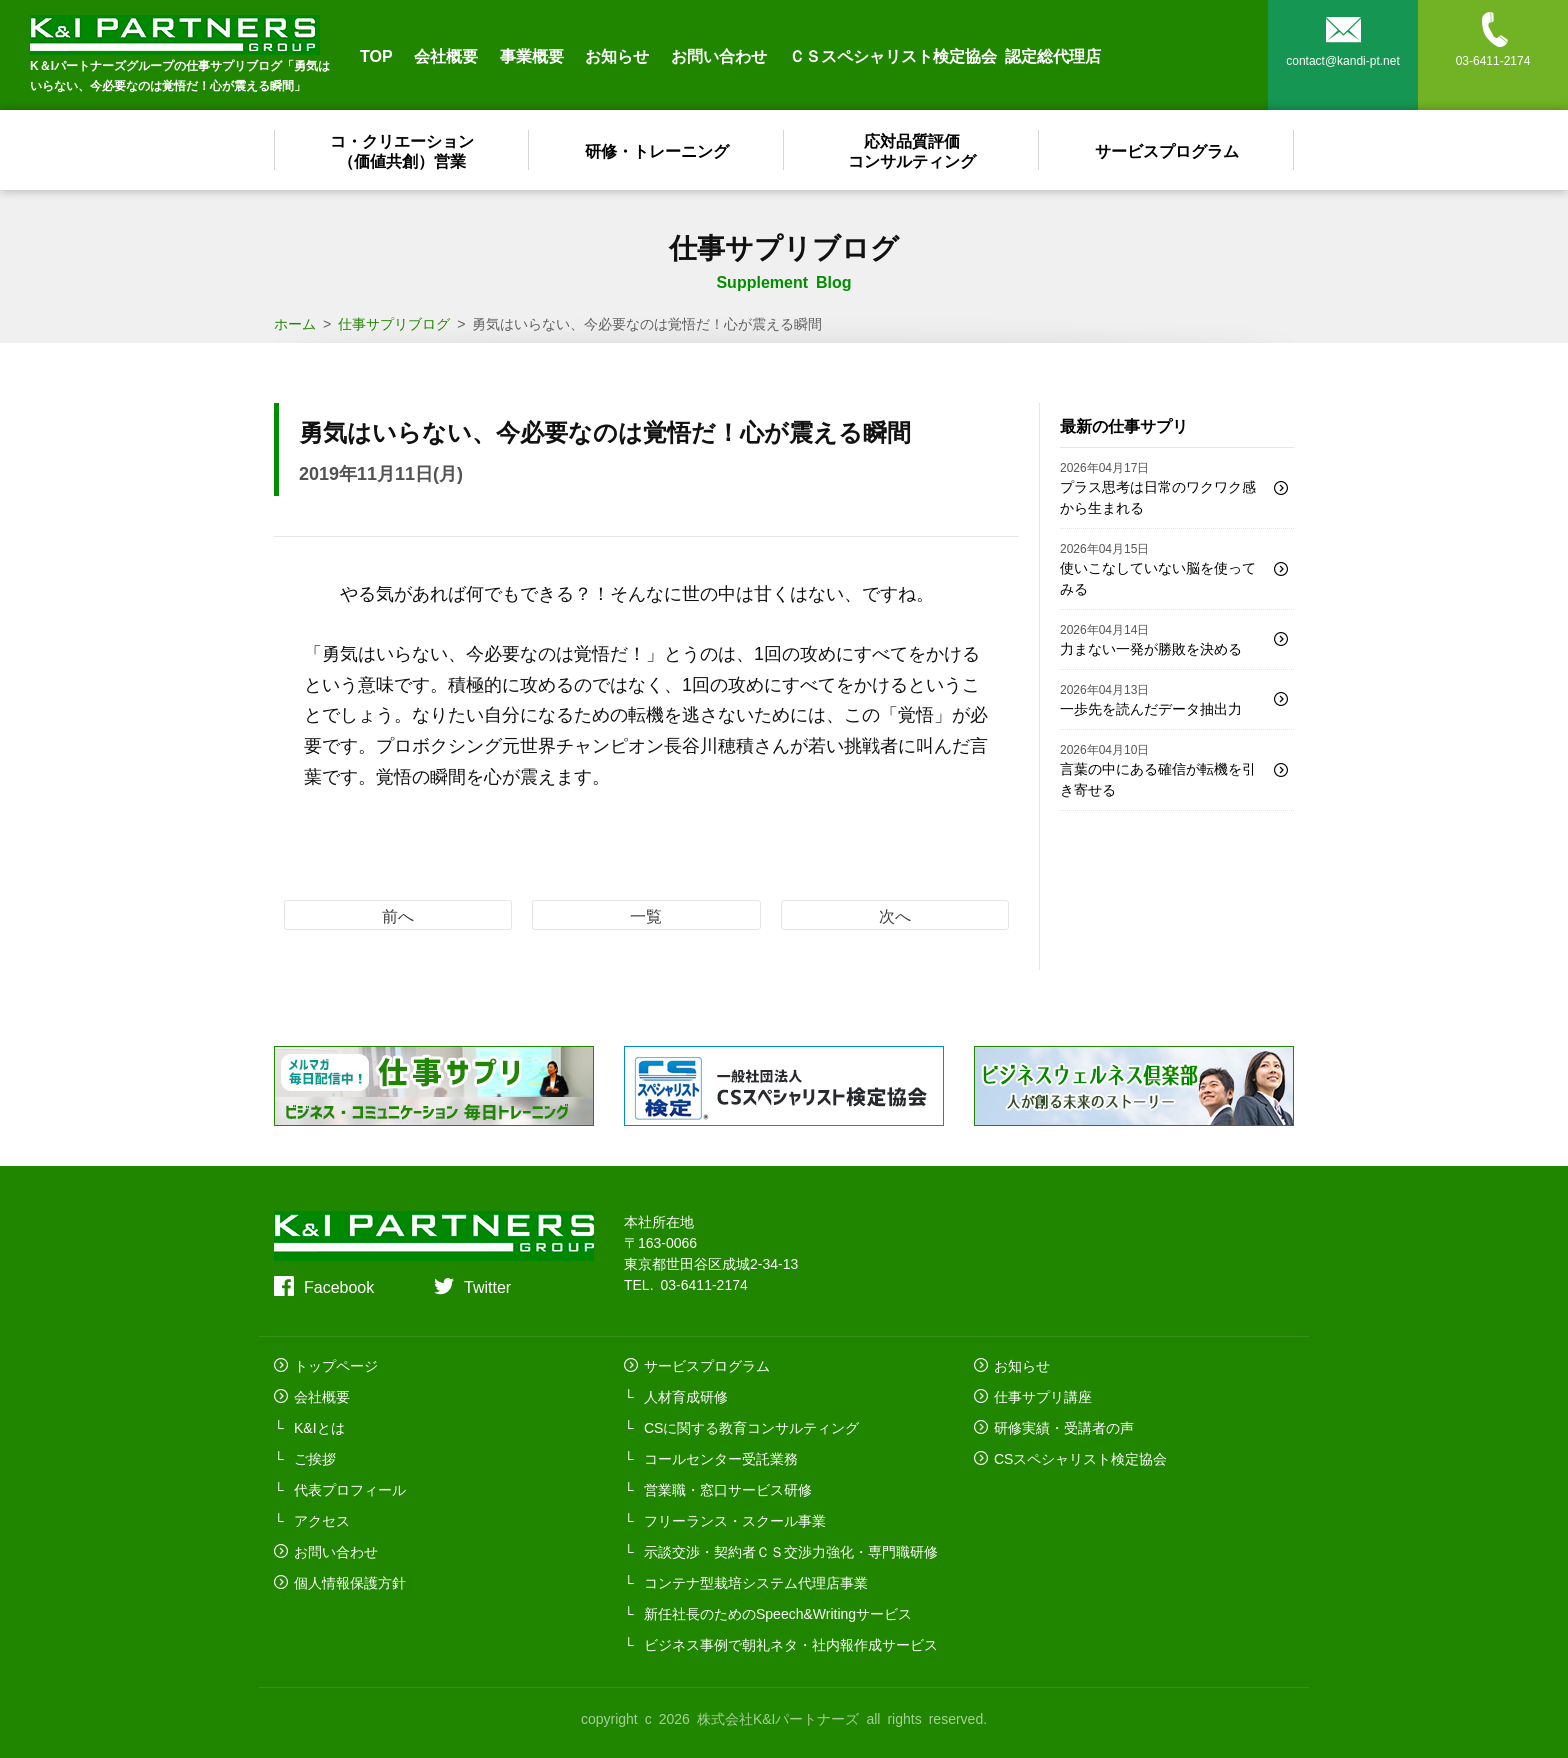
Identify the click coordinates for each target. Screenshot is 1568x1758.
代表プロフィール (350, 1489)
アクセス (322, 1520)
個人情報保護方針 (350, 1582)
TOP (376, 55)
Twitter (487, 1286)
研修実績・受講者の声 (1064, 1427)
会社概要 (446, 55)
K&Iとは (319, 1427)
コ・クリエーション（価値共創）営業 (402, 150)
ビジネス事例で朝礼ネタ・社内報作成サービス (791, 1644)
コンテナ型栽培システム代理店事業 (756, 1582)
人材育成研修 (686, 1396)
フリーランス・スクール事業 (735, 1520)
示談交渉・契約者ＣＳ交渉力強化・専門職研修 (791, 1551)
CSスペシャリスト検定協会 (1080, 1458)
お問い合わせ (719, 55)
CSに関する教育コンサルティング (751, 1427)
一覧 (646, 915)
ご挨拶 (315, 1458)
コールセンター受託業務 (721, 1458)
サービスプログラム (1167, 150)
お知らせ (617, 55)
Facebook (339, 1286)
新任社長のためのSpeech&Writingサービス (778, 1613)
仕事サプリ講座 (1043, 1396)
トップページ (336, 1365)
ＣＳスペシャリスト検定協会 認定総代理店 (945, 55)
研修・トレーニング (657, 150)
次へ (895, 915)
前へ (398, 915)
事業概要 (532, 55)
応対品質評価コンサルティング (912, 150)
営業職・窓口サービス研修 (728, 1489)
